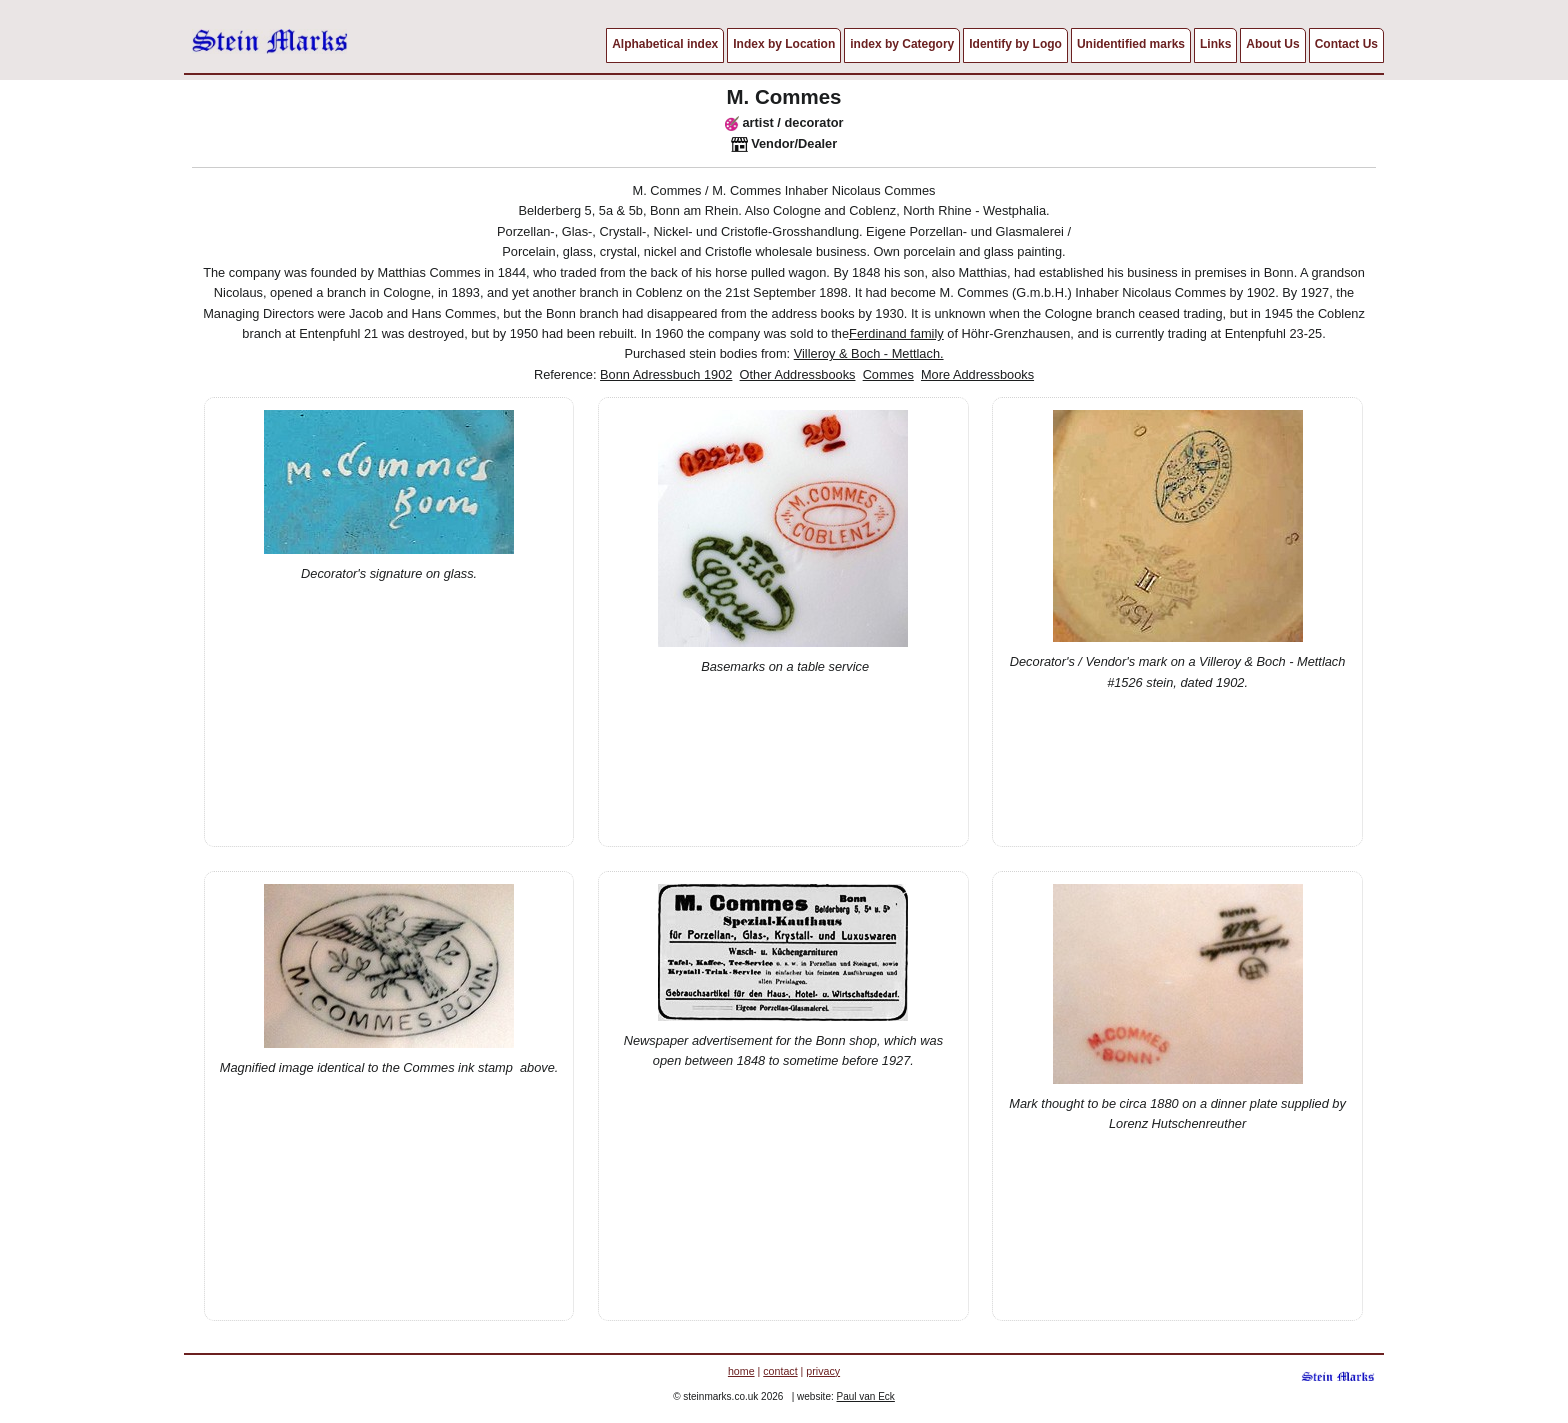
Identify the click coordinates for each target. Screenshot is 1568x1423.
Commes (888, 374)
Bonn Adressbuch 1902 (666, 374)
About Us (1272, 44)
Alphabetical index (665, 44)
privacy (823, 1371)
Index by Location (784, 44)
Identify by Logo (1015, 44)
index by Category (902, 44)
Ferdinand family (896, 333)
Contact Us (1346, 44)
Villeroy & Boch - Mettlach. (869, 353)
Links (1215, 44)
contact (780, 1371)
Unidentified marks (1131, 44)
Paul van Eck (866, 1396)
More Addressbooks (977, 374)
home (741, 1371)
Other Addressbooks (798, 374)
